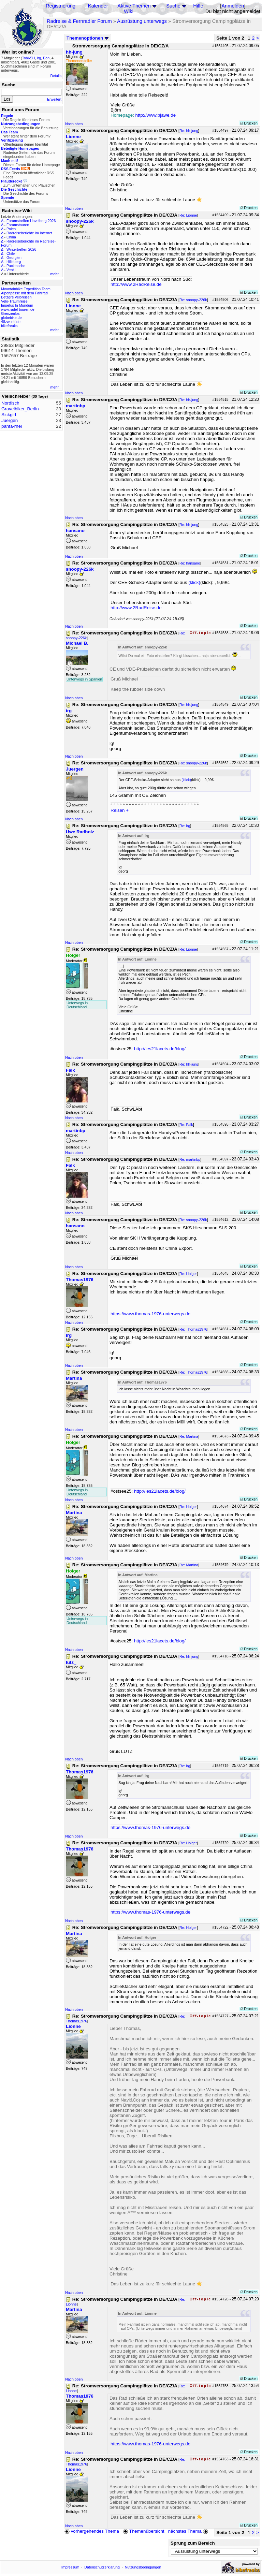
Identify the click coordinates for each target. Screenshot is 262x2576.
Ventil (10, 270)
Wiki (128, 11)
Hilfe (198, 6)
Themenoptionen (88, 38)
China (11, 237)
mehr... (55, 274)
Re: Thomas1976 (193, 1329)
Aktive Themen (133, 6)
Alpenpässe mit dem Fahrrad (24, 293)
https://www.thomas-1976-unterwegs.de (150, 1313)
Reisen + (120, 810)
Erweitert (54, 99)
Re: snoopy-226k (193, 300)
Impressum (70, 2567)
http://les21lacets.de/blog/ (160, 1048)
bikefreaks (9, 326)
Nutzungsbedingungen (143, 2567)
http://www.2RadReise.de (136, 284)
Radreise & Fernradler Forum (79, 21)
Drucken (249, 123)
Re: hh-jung (188, 131)
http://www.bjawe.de (155, 115)
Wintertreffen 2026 (21, 249)
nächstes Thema (188, 2531)
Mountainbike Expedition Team (25, 289)
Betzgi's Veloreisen (16, 297)
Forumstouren (17, 225)
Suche (173, 6)
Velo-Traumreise (14, 301)
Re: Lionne (188, 215)
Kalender (98, 6)
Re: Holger (188, 1274)
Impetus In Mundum (17, 305)
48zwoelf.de (10, 322)
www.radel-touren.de (17, 309)
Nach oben (74, 124)
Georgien (13, 257)
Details (55, 76)
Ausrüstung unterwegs (142, 21)
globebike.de (11, 318)
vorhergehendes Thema (91, 2531)
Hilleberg (13, 262)
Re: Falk (186, 1125)
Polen (11, 229)
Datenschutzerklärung (102, 2567)
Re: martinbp (189, 1159)
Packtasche (15, 266)
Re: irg (184, 826)
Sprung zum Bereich (193, 2543)
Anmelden (232, 6)
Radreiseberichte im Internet (29, 233)
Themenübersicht (143, 2531)
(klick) (194, 582)
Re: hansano (189, 563)
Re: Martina (188, 1436)
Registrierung (60, 6)
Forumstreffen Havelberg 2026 (31, 221)
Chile (10, 253)
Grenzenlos (10, 313)
